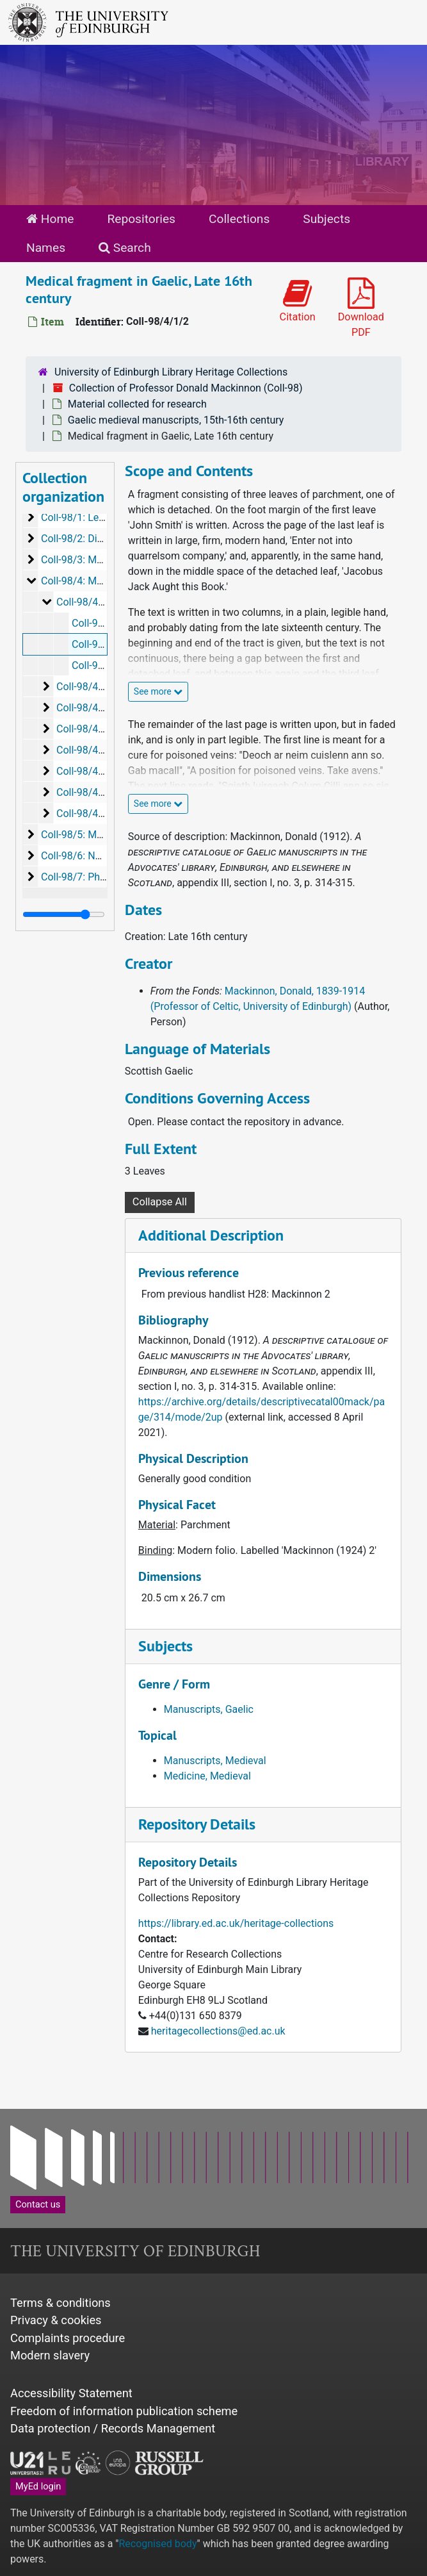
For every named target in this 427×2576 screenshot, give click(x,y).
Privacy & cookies (56, 2320)
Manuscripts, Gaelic (209, 1709)
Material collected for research (137, 404)
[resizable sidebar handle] (63, 914)
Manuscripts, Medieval (215, 1760)
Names (45, 247)
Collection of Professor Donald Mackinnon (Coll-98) (186, 388)
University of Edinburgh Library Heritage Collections (170, 372)
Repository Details (196, 1824)
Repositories (141, 218)
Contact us (37, 2204)
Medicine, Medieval (207, 1776)
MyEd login (38, 2486)
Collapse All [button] (160, 1202)
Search (125, 247)
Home (50, 218)
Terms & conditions (60, 2302)
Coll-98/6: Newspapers (93, 856)
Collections (239, 218)
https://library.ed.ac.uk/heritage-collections (236, 1923)
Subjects (326, 218)
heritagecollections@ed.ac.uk (218, 2031)
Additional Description (211, 1235)
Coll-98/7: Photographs (93, 877)
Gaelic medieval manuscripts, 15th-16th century (176, 420)
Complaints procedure (67, 2338)
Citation (298, 300)
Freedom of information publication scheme (124, 2411)
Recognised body (157, 2544)
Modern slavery (50, 2355)
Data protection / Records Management (112, 2428)
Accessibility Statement (71, 2393)
